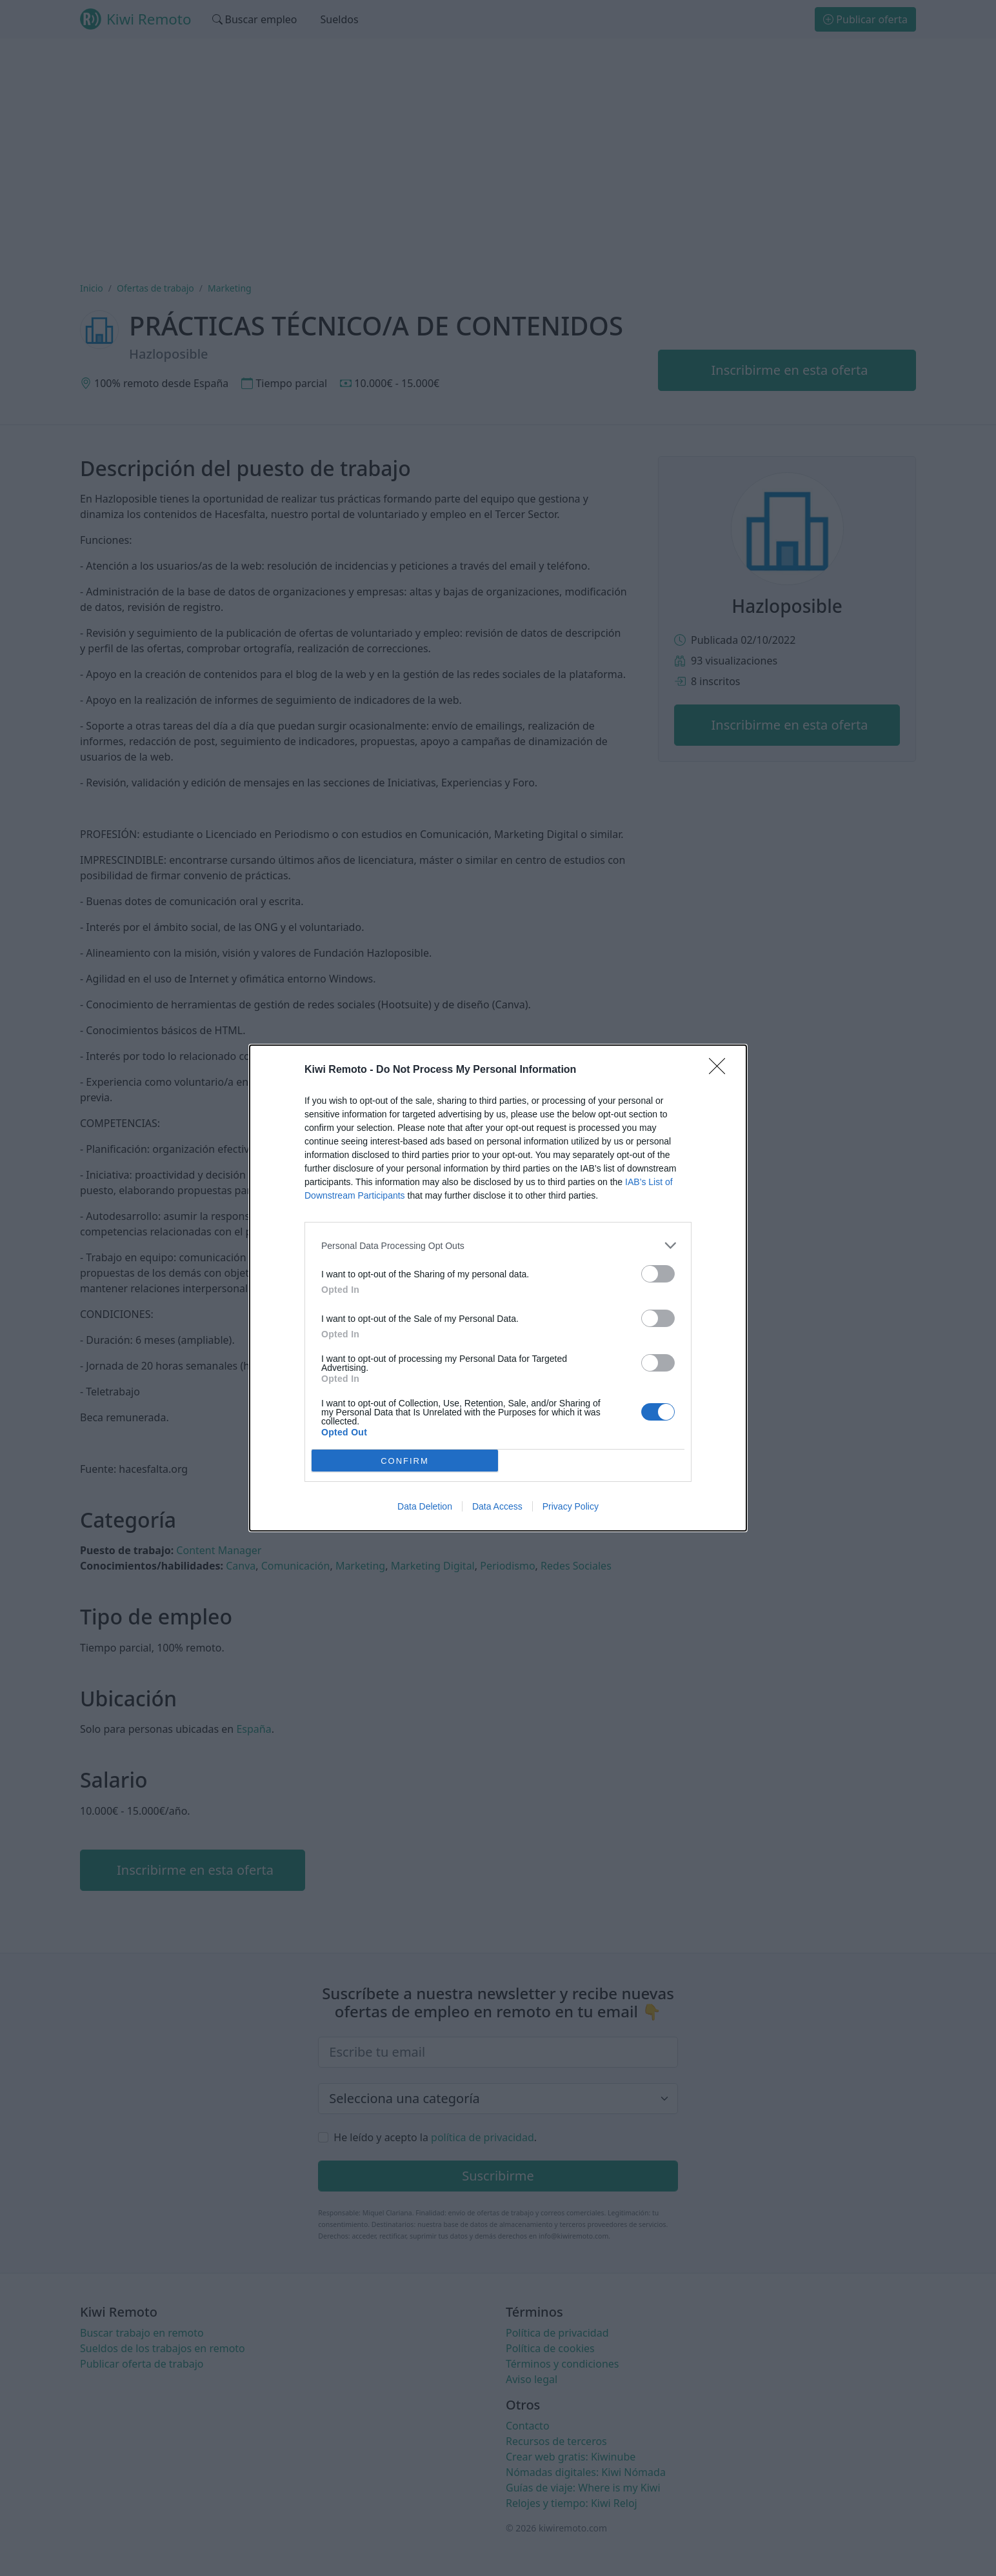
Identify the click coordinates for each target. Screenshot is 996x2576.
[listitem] (498, 1245)
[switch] (658, 1274)
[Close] (721, 1070)
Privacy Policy (571, 1506)
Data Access (497, 1506)
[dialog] (498, 1288)
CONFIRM (405, 1461)
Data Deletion (424, 1506)
